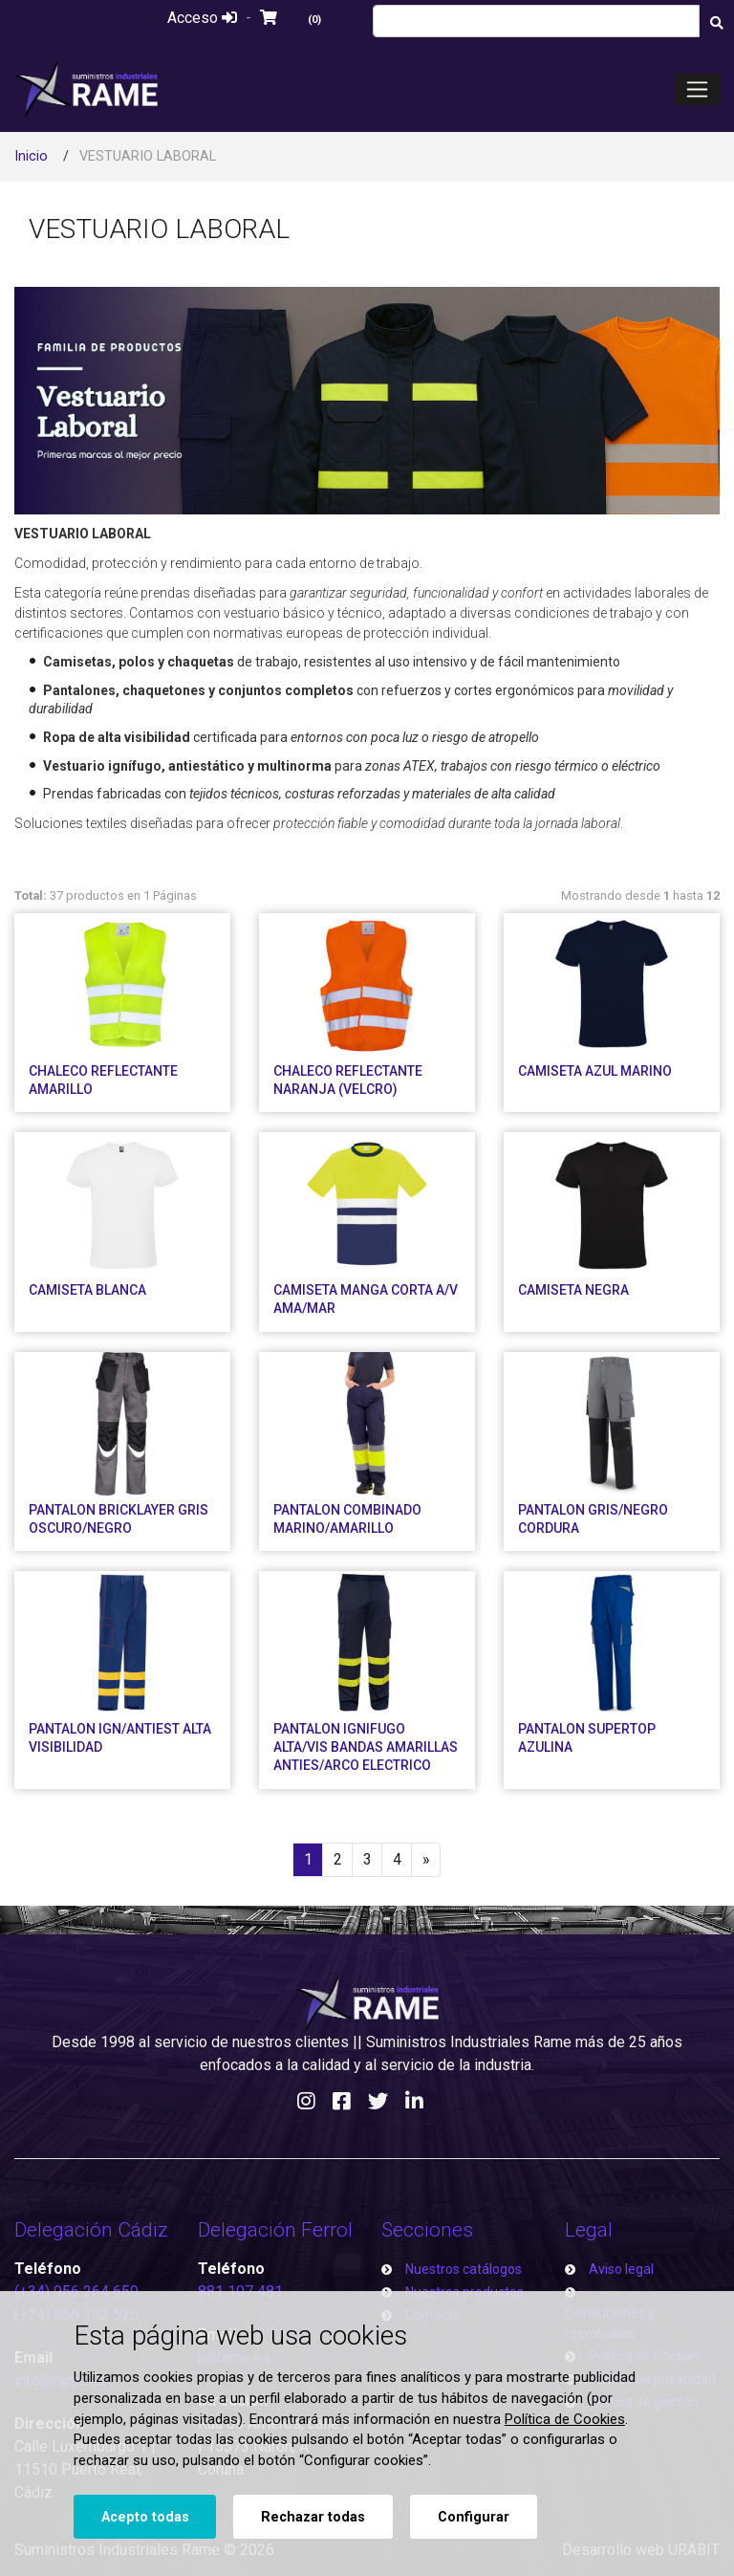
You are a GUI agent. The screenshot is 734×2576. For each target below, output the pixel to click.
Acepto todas (145, 2517)
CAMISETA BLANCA (87, 1290)
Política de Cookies (565, 2419)
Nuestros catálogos (463, 2269)
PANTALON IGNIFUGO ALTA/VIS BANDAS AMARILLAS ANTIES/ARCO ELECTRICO (365, 1747)
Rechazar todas (313, 2517)
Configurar (473, 2517)
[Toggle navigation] (697, 89)
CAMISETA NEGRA (573, 1290)
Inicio (31, 156)
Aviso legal (621, 2269)
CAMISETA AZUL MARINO (595, 1071)
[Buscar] (716, 23)
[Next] (426, 1860)
